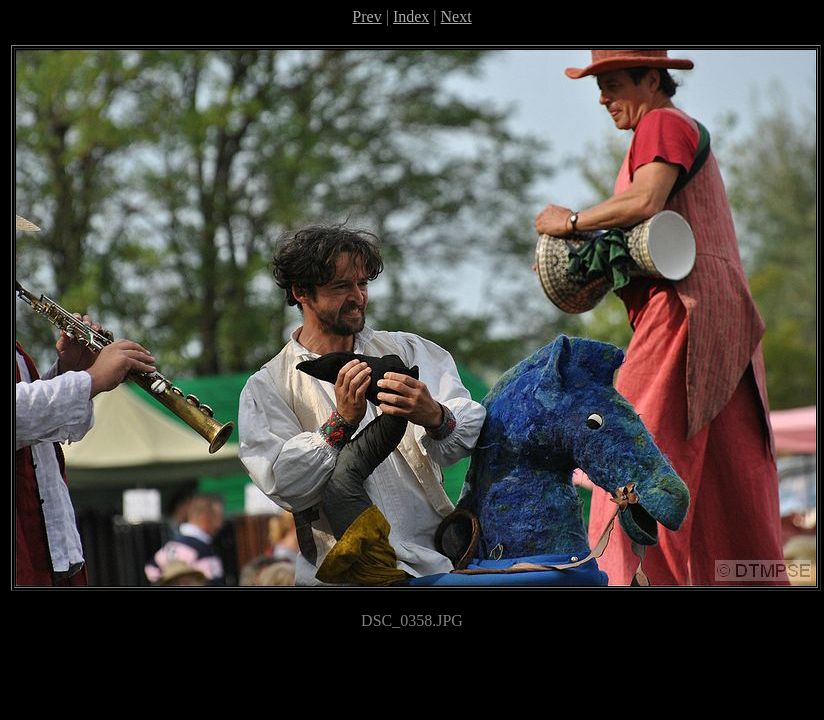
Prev (366, 16)
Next (456, 16)
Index (411, 16)
